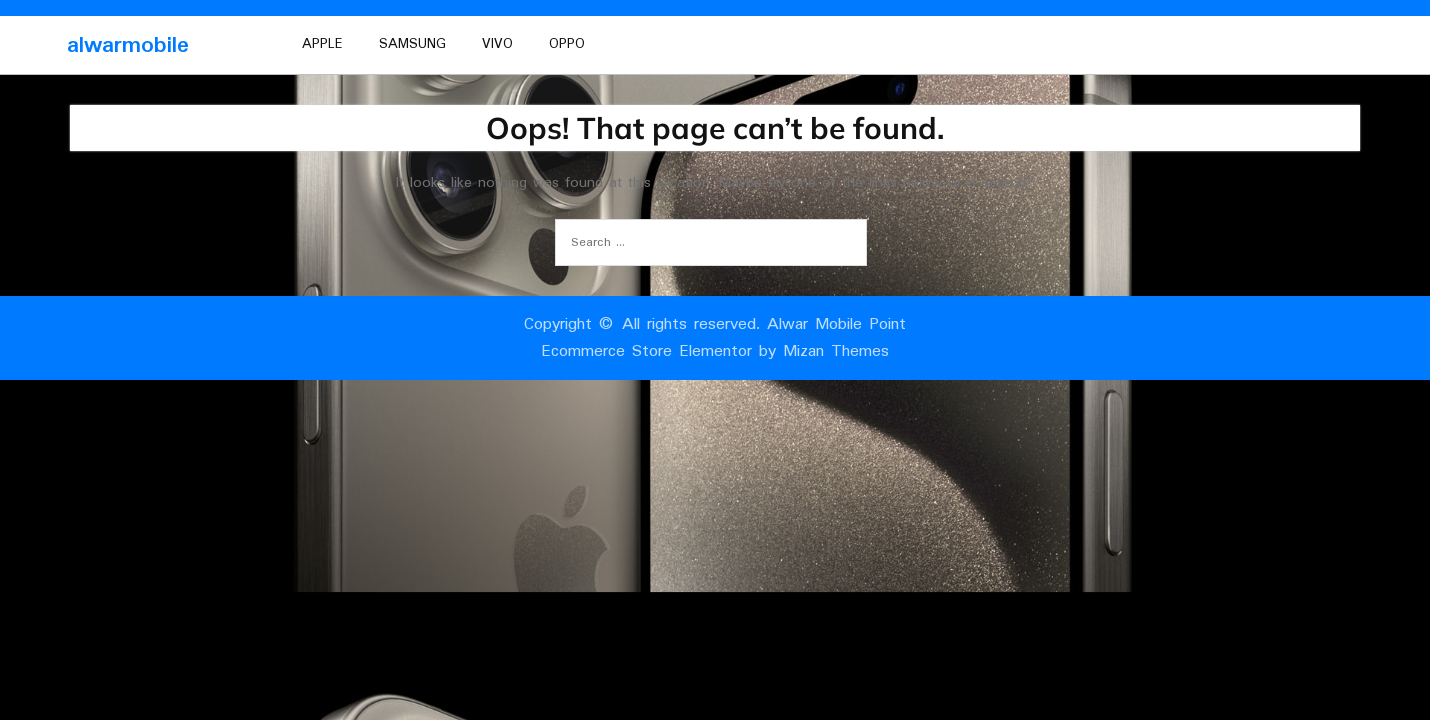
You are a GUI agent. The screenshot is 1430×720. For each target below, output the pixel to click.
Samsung (412, 44)
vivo (497, 44)
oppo (567, 44)
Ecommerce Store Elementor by (715, 351)
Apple (322, 44)
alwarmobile (128, 45)
